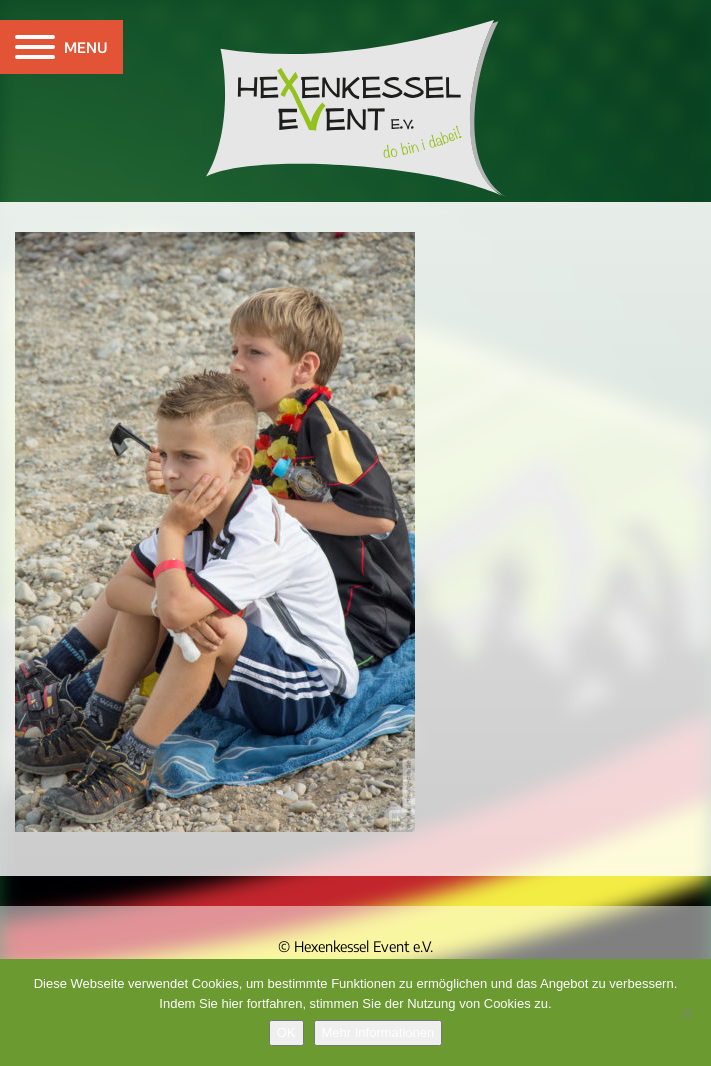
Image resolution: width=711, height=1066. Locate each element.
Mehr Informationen (378, 1032)
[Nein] (686, 1013)
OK (286, 1032)
